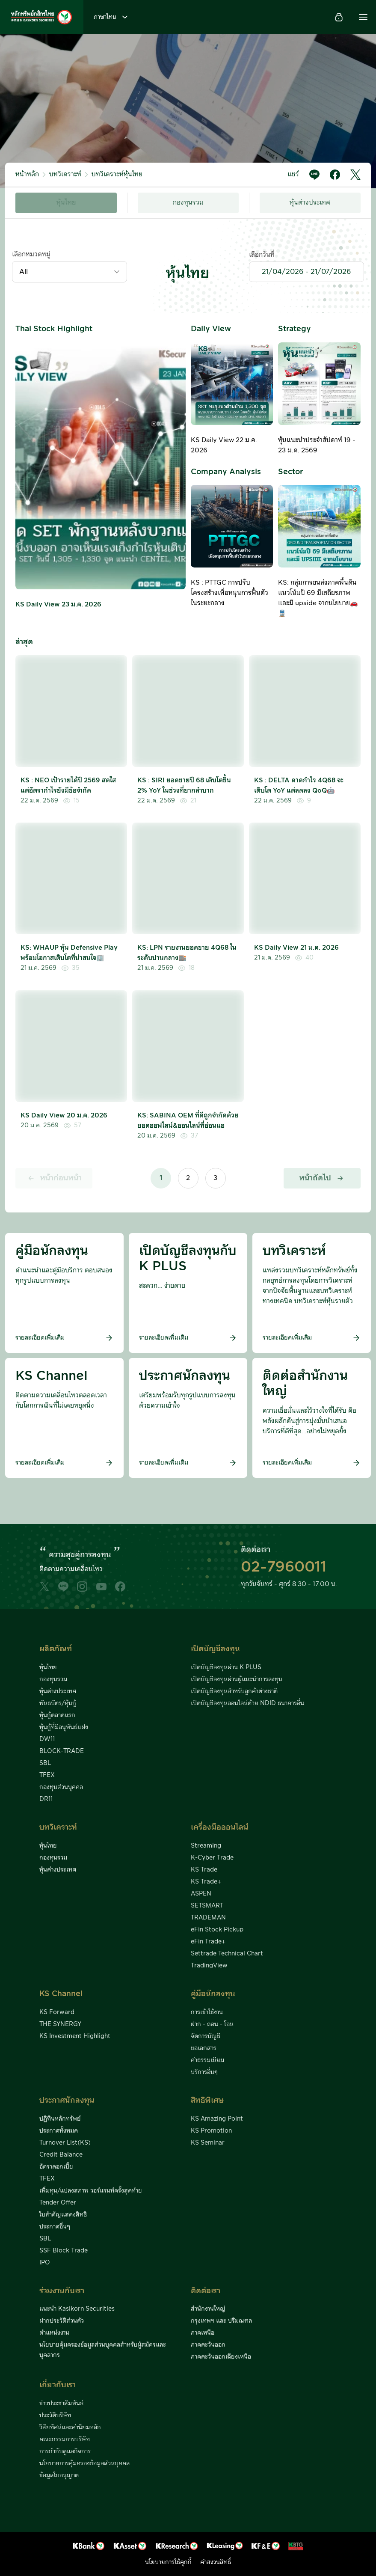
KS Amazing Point (217, 2119)
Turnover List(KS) (65, 2143)
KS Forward (56, 2012)
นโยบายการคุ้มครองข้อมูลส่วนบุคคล (84, 2463)
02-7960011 (283, 1567)
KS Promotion (211, 2131)
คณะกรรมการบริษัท (64, 2439)
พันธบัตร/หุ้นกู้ (57, 1703)
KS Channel (61, 1993)
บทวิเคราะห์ (65, 174)
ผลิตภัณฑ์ (55, 1648)
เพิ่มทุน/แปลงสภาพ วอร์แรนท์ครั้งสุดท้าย (90, 2191)
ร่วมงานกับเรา (61, 2290)
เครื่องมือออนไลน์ (220, 1827)
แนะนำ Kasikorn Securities (77, 2309)
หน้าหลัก (27, 174)
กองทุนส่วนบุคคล (61, 1787)
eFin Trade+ (208, 1941)
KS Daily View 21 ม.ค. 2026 (296, 947)
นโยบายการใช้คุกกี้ (168, 2562)
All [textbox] (23, 271)
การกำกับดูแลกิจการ (65, 2451)
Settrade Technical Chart (227, 1953)
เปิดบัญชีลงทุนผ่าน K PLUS (226, 1667)
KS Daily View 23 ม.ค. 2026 (58, 604)
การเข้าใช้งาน (207, 2012)
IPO (44, 2262)
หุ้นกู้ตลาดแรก (57, 1715)
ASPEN (201, 1894)
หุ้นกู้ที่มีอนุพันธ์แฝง (63, 1727)
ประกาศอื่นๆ (54, 2226)
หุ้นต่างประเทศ (310, 202)
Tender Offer (57, 2203)
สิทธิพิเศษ (207, 2100)
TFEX (47, 1775)
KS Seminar (208, 2143)
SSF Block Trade (63, 2250)
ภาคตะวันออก (208, 2345)
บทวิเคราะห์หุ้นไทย (117, 174)
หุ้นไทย (66, 202)
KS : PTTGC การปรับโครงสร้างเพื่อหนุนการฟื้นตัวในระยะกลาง (229, 593)
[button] (363, 17)
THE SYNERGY (60, 2024)
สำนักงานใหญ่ (208, 2309)
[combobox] (69, 271)
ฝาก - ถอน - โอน (212, 2024)
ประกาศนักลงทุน (67, 2100)
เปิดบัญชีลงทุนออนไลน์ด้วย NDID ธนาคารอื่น (247, 1703)
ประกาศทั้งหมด (58, 2131)
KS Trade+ (206, 1882)
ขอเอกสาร (203, 2048)
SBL (45, 1763)
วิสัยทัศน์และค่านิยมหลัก (70, 2427)
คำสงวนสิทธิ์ (215, 2562)
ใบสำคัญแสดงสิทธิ (63, 2215)
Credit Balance (61, 2155)
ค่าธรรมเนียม (207, 2060)
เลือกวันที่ (262, 254)
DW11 (47, 1739)
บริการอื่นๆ (204, 2072)
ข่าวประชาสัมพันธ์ (61, 2403)
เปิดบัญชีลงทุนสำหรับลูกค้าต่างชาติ (234, 1691)
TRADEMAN (208, 1917)
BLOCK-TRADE (61, 1751)
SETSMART (207, 1906)
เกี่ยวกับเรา (57, 2385)
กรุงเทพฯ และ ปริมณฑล (221, 2321)
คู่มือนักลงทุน (213, 1993)
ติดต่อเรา (205, 2290)
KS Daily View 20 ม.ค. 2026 (64, 1115)
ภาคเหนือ (202, 2333)
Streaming (206, 1846)
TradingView (209, 1965)
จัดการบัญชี (205, 2036)
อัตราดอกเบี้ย (56, 2167)
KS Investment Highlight (74, 2036)
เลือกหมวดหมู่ (31, 254)
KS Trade (204, 1870)
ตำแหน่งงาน (54, 2333)
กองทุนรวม (188, 202)
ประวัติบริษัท (55, 2415)
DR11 (46, 1799)
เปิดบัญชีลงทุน (215, 1648)
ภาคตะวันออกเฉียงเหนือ (221, 2357)
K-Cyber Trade (212, 1858)
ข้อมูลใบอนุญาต (59, 2475)
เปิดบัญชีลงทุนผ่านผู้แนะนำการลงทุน (236, 1679)
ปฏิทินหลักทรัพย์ (60, 2119)
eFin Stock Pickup (217, 1929)
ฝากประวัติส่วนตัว (61, 2321)
